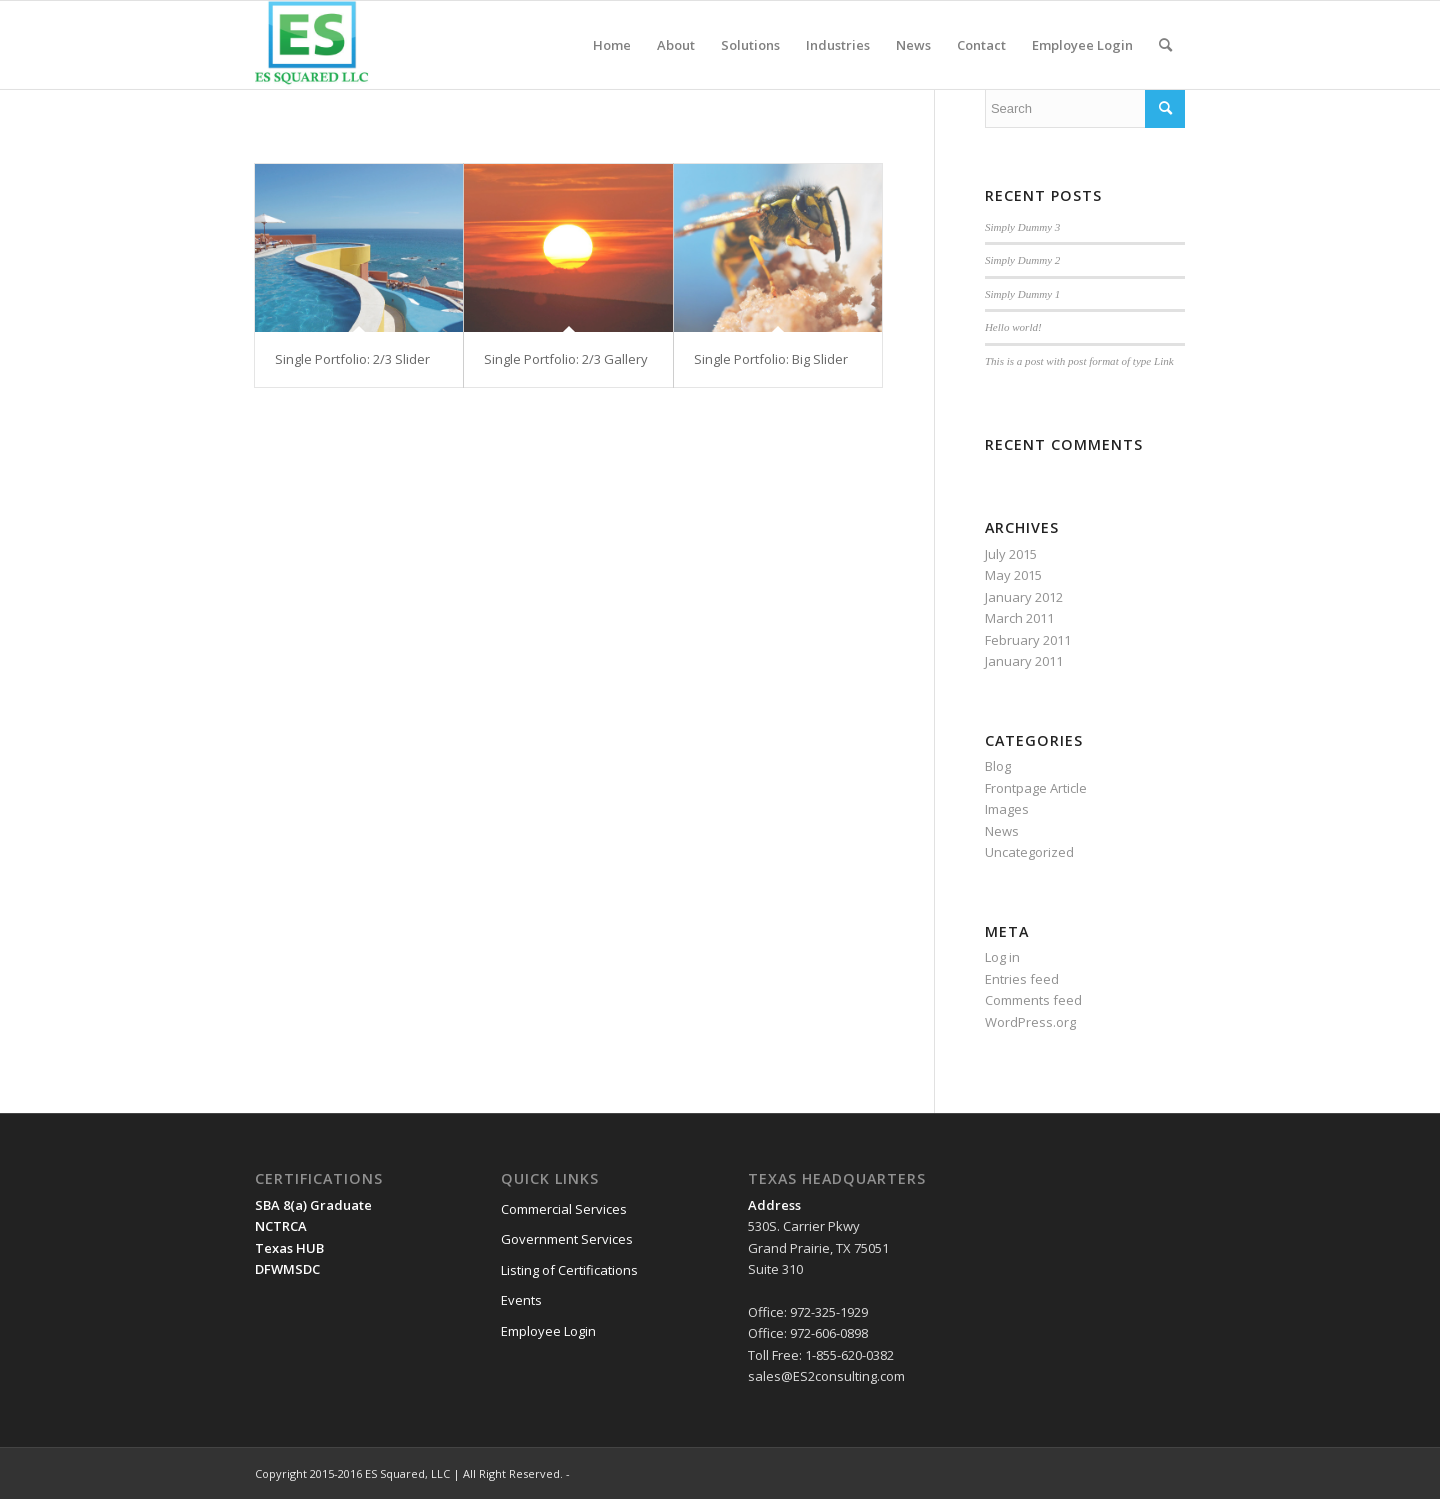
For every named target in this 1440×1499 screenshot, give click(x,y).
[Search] (1165, 45)
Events (521, 1300)
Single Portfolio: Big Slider (771, 359)
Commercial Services (564, 1209)
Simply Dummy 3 (1022, 227)
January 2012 (1024, 597)
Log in (1002, 957)
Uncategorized (1029, 852)
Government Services (567, 1239)
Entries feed (1022, 979)
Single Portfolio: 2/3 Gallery (566, 359)
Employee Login (548, 1331)
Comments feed (1033, 1000)
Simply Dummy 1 (1022, 294)
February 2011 (1028, 640)
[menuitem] (612, 45)
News (1002, 831)
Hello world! (1013, 327)
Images (1007, 809)
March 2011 (1019, 618)
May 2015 (1013, 575)
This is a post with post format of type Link (1079, 361)
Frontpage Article (1036, 788)
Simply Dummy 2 (1022, 260)
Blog (998, 766)
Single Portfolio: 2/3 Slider (352, 359)
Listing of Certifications (569, 1270)
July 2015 (1011, 554)
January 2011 (1024, 661)
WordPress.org (1030, 1022)
